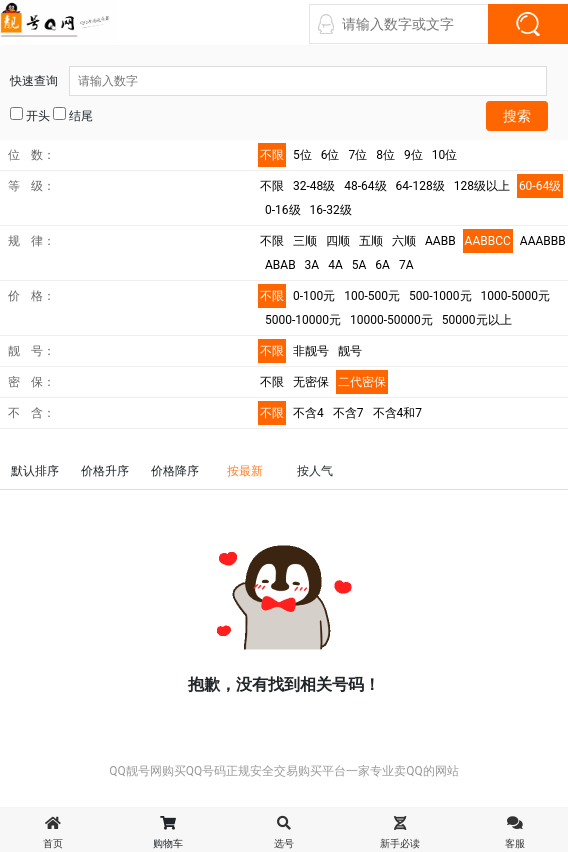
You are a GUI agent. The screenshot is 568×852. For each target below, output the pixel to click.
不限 (272, 155)
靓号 (350, 351)
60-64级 (540, 186)
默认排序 (35, 471)
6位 (330, 155)
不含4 (308, 413)
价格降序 (175, 471)
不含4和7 (398, 413)
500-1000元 (440, 296)
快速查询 (278, 81)
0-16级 (283, 210)
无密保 (311, 382)
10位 (445, 155)
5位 (302, 155)
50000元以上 (477, 320)
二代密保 (362, 382)
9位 (413, 155)
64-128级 (420, 186)
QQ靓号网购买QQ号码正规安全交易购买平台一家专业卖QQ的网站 (284, 771)
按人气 (315, 471)
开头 (30, 115)
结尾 (73, 115)
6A (382, 265)
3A (312, 265)
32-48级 (314, 186)
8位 (385, 155)
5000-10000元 (303, 320)
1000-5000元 (515, 296)
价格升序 (105, 471)
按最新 (245, 471)
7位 (358, 155)
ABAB (280, 265)
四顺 (338, 241)
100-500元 (372, 296)
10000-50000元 (391, 320)
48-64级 (365, 186)
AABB (440, 241)
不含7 (348, 413)
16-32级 (331, 210)
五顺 (371, 241)
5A (359, 265)
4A (335, 265)
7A (406, 265)
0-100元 (314, 296)
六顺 (404, 241)
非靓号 (311, 351)
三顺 (305, 241)
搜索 (517, 116)
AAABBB (543, 241)
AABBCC (488, 241)
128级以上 (482, 186)
